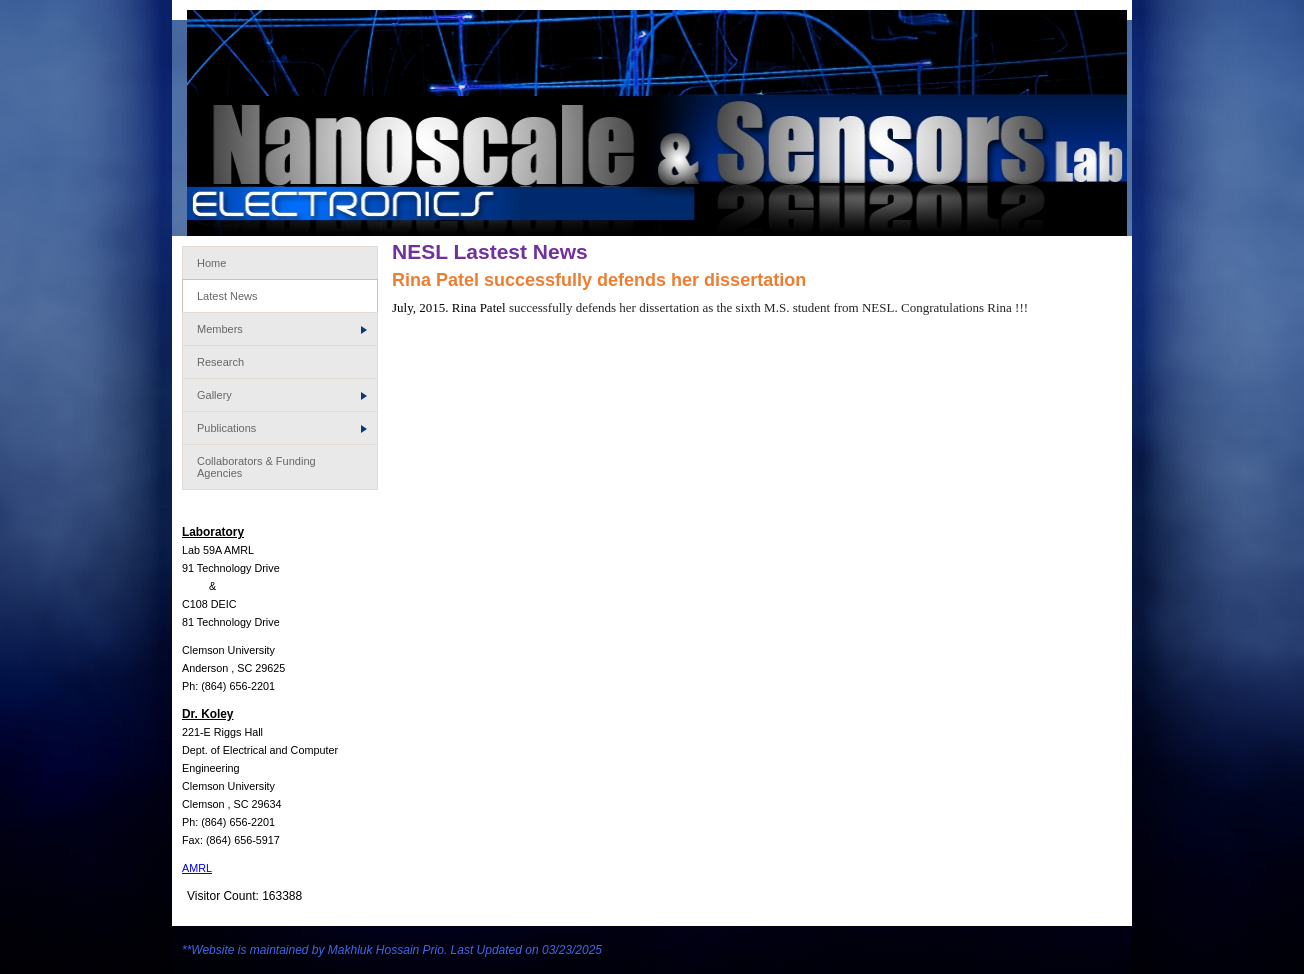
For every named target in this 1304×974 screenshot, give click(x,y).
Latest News (227, 296)
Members (282, 329)
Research (220, 362)
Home (211, 263)
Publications (282, 428)
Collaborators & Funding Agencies (256, 467)
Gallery (282, 395)
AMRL (197, 868)
